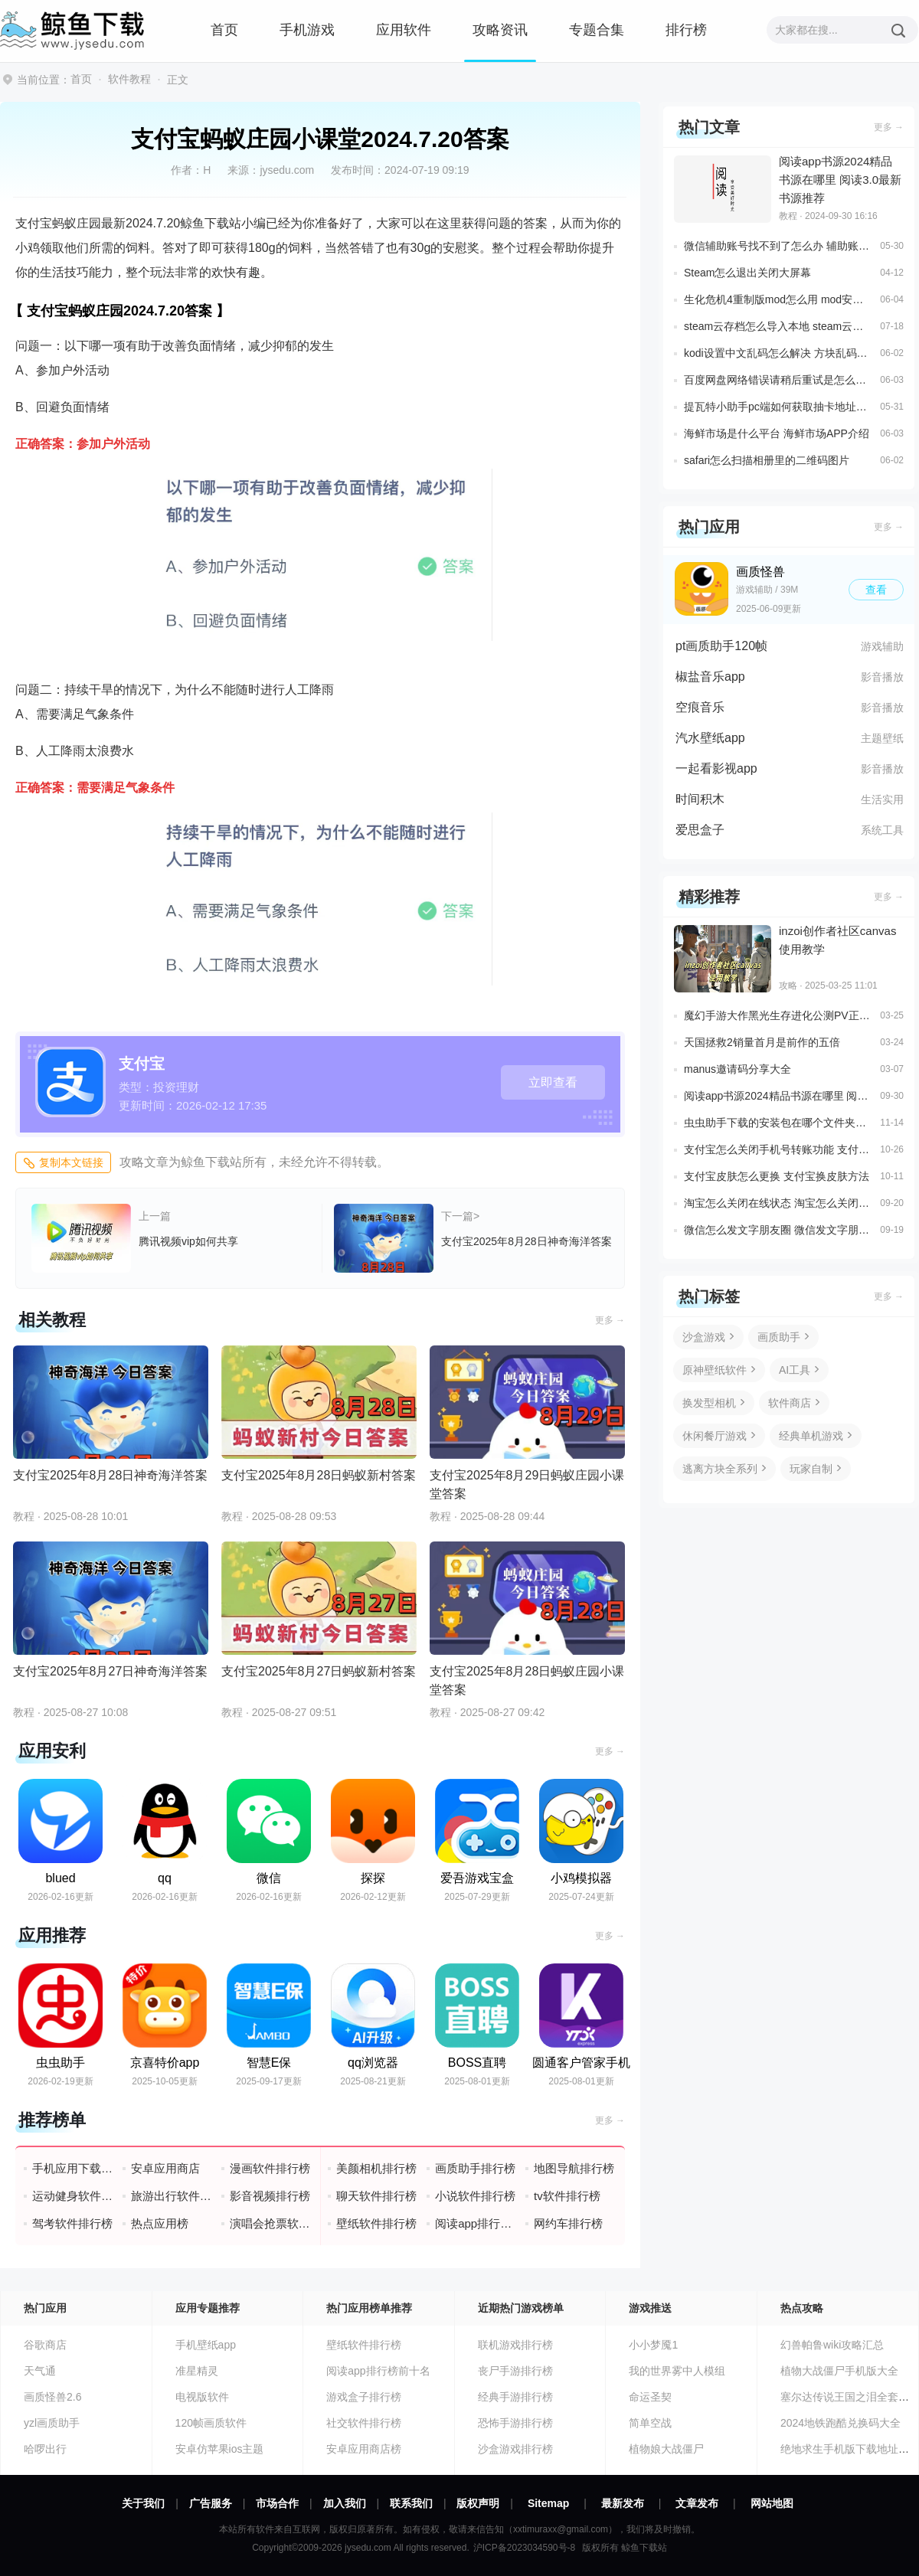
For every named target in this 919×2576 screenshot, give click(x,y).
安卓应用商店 (165, 2168)
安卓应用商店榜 (363, 2449)
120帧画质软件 (211, 2423)
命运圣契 (650, 2397)
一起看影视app (716, 768)
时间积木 (699, 799)
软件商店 (789, 1403)
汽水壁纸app (710, 737)
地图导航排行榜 (574, 2168)
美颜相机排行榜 (376, 2168)
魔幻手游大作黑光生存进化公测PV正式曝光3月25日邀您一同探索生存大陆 (778, 1015)
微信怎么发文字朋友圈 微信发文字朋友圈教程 (778, 1230)
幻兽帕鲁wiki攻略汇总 (832, 2345)
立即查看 (552, 1082)
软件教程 (129, 79)
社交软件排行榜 (363, 2423)
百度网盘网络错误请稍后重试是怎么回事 (778, 380)
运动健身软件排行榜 (73, 2195)
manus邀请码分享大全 (737, 1069)
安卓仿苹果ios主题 (219, 2449)
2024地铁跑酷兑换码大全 (840, 2423)
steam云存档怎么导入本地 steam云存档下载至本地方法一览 (778, 326)
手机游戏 (307, 30)
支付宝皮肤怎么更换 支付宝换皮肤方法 (776, 1176)
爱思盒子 (699, 829)
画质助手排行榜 (475, 2168)
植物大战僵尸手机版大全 (839, 2371)
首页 (224, 30)
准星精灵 (196, 2371)
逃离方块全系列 (719, 1469)
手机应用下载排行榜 (73, 2168)
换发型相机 (709, 1403)
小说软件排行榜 (475, 2195)
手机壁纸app (205, 2345)
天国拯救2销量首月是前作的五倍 (762, 1042)
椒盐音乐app (710, 676)
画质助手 (778, 1337)
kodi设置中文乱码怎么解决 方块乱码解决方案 (778, 353)
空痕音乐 (699, 707)
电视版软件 (202, 2397)
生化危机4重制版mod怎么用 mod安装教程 (778, 299)
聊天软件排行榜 (376, 2195)
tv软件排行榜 (567, 2195)
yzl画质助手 (52, 2423)
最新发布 (622, 2503)
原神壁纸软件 (714, 1370)
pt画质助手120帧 (721, 645)
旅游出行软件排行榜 (172, 2195)
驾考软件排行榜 (72, 2223)
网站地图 (772, 2503)
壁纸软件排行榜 (376, 2223)
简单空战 (650, 2423)
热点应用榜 (159, 2223)
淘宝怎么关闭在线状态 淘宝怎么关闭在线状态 (778, 1203)
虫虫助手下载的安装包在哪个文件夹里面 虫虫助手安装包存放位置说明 (778, 1122)
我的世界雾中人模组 (677, 2371)
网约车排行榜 (568, 2223)
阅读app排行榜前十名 (476, 2223)
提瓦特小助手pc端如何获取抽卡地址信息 (778, 406)
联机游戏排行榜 (515, 2345)
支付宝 (142, 1063)
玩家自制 (811, 1469)
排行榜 (686, 30)
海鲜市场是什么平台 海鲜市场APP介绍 (776, 433)
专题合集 (596, 30)
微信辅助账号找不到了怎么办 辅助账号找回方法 (778, 246)
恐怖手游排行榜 (515, 2423)
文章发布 (696, 2503)
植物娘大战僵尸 (666, 2449)
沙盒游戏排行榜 (515, 2449)
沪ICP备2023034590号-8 (524, 2547)
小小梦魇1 (653, 2345)
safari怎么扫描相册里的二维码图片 (766, 460)
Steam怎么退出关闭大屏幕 (747, 272)
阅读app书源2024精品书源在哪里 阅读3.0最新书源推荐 (778, 1096)
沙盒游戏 (703, 1337)
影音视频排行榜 (270, 2195)
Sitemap (548, 2503)
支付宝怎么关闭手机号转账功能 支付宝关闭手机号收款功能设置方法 (778, 1149)
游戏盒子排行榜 (363, 2397)
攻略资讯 (500, 30)
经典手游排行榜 (515, 2397)
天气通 (40, 2371)
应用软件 (403, 30)
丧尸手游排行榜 (515, 2371)
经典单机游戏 (811, 1436)
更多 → (610, 1320)
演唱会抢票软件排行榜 (271, 2223)
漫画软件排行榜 (270, 2168)
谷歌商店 (45, 2345)
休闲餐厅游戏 (714, 1436)
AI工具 (794, 1370)
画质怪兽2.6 (52, 2397)
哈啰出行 (45, 2449)
